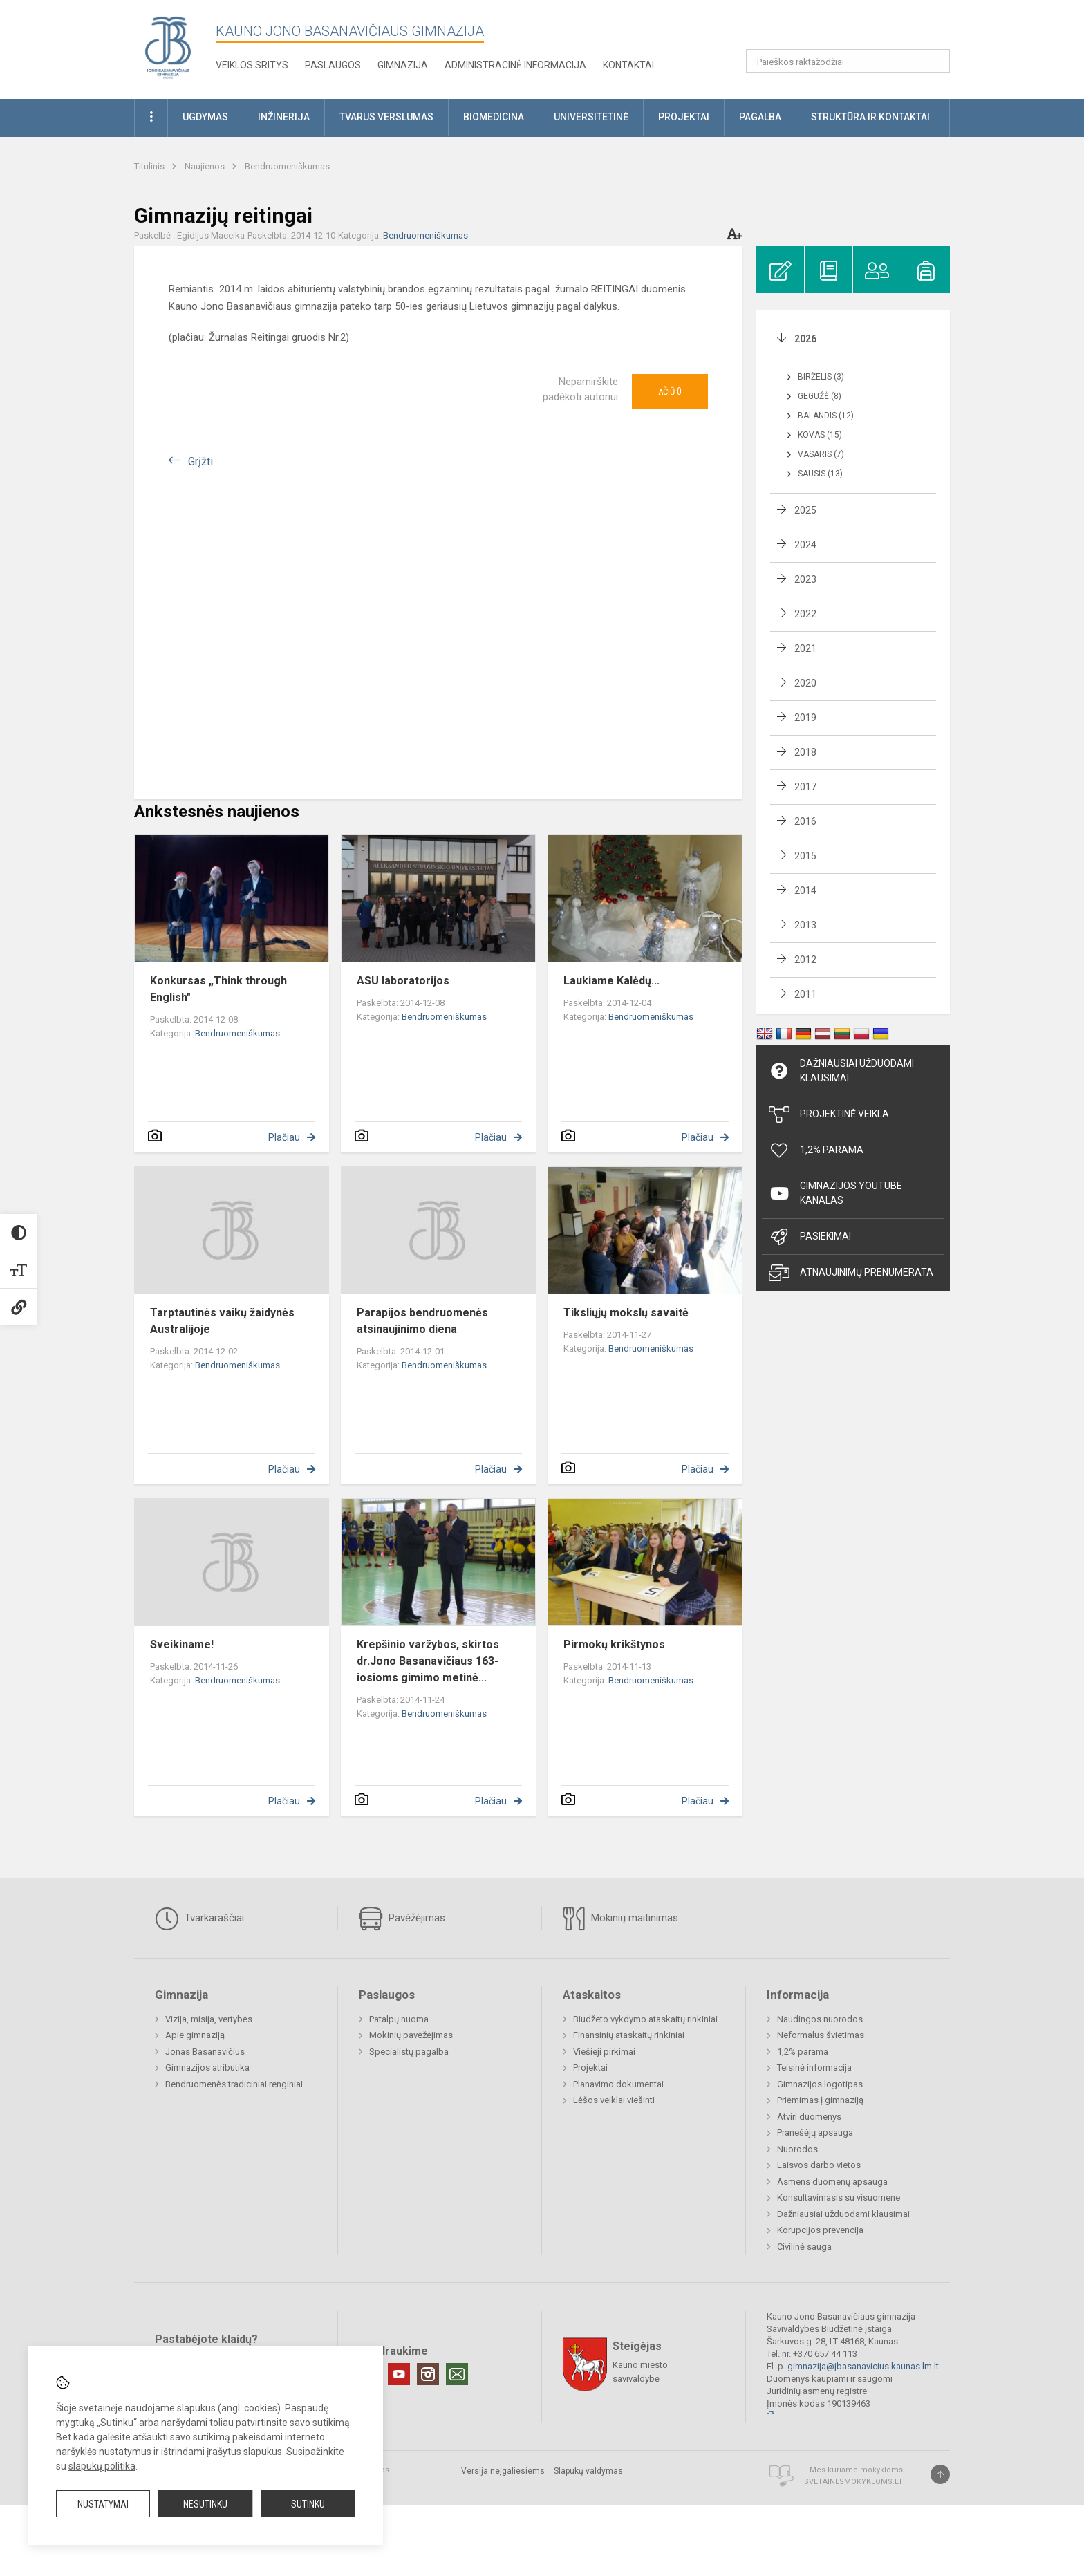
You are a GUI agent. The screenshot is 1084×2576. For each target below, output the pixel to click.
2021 (805, 648)
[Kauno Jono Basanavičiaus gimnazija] (168, 46)
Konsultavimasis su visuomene (838, 2197)
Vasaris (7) (821, 454)
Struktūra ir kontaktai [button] (870, 116)
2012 (805, 959)
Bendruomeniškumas (287, 166)
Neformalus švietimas (820, 2035)
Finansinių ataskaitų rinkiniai (628, 2035)
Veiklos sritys (252, 65)
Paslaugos (333, 65)
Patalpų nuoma (399, 2019)
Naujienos (206, 166)
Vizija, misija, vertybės (208, 2019)
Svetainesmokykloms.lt (853, 2481)
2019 (805, 717)
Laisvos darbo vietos (819, 2165)
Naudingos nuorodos (820, 2019)
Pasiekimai (810, 1237)
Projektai (590, 2067)
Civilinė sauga (804, 2246)
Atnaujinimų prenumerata (851, 1272)
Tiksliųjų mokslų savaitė (626, 1312)
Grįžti (200, 461)
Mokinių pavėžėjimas (411, 2035)
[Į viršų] (940, 2474)
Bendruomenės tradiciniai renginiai (234, 2084)
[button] (855, 29)
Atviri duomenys (809, 2116)
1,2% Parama (816, 1150)
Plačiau (284, 1137)
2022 (805, 613)
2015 (805, 855)
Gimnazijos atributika (207, 2067)
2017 (805, 786)
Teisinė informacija (814, 2067)
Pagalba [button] (760, 116)
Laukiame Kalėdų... (611, 980)
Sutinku (308, 2504)
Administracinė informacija (515, 65)
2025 (805, 510)
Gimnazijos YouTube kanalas (835, 1193)
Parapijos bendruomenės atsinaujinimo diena (422, 1321)
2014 (805, 890)
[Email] (457, 2374)
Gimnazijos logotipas (820, 2084)
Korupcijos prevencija (820, 2230)
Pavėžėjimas (402, 1918)
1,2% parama (802, 2051)
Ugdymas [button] (205, 116)
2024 (805, 544)
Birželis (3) (821, 377)
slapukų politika (102, 2466)
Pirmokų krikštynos (614, 1644)
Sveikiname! (182, 1644)
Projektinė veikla (829, 1114)
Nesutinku (205, 2504)
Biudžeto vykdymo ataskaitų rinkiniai (645, 2019)
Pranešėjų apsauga (815, 2132)
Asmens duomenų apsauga (832, 2181)
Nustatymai (103, 2504)
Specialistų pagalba (409, 2051)
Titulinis (150, 166)
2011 (805, 994)
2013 (805, 925)
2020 (805, 683)
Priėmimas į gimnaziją (820, 2100)
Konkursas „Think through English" (218, 989)
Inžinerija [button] (284, 116)
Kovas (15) (820, 435)
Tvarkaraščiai (199, 1918)
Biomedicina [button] (493, 116)
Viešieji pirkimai (604, 2051)
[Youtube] (399, 2374)
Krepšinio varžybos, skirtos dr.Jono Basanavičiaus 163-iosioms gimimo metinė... (428, 1661)
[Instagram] (428, 2374)
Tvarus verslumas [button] (386, 116)
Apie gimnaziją (195, 2035)
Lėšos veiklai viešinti (614, 2100)
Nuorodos (797, 2149)
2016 (805, 821)
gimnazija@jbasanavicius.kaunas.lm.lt (863, 2366)
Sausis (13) (820, 473)
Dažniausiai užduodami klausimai (841, 1070)
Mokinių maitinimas (620, 1918)
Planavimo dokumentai (618, 2084)
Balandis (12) (826, 415)
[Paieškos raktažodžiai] (848, 61)
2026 (805, 338)
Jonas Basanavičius (205, 2051)
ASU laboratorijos (403, 980)
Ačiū (670, 391)
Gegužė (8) (819, 396)
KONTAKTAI (628, 65)
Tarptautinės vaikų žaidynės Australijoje (222, 1321)
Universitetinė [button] (591, 116)
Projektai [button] (683, 116)
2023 (805, 579)
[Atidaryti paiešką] (935, 61)
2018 (805, 752)
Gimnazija (402, 65)
